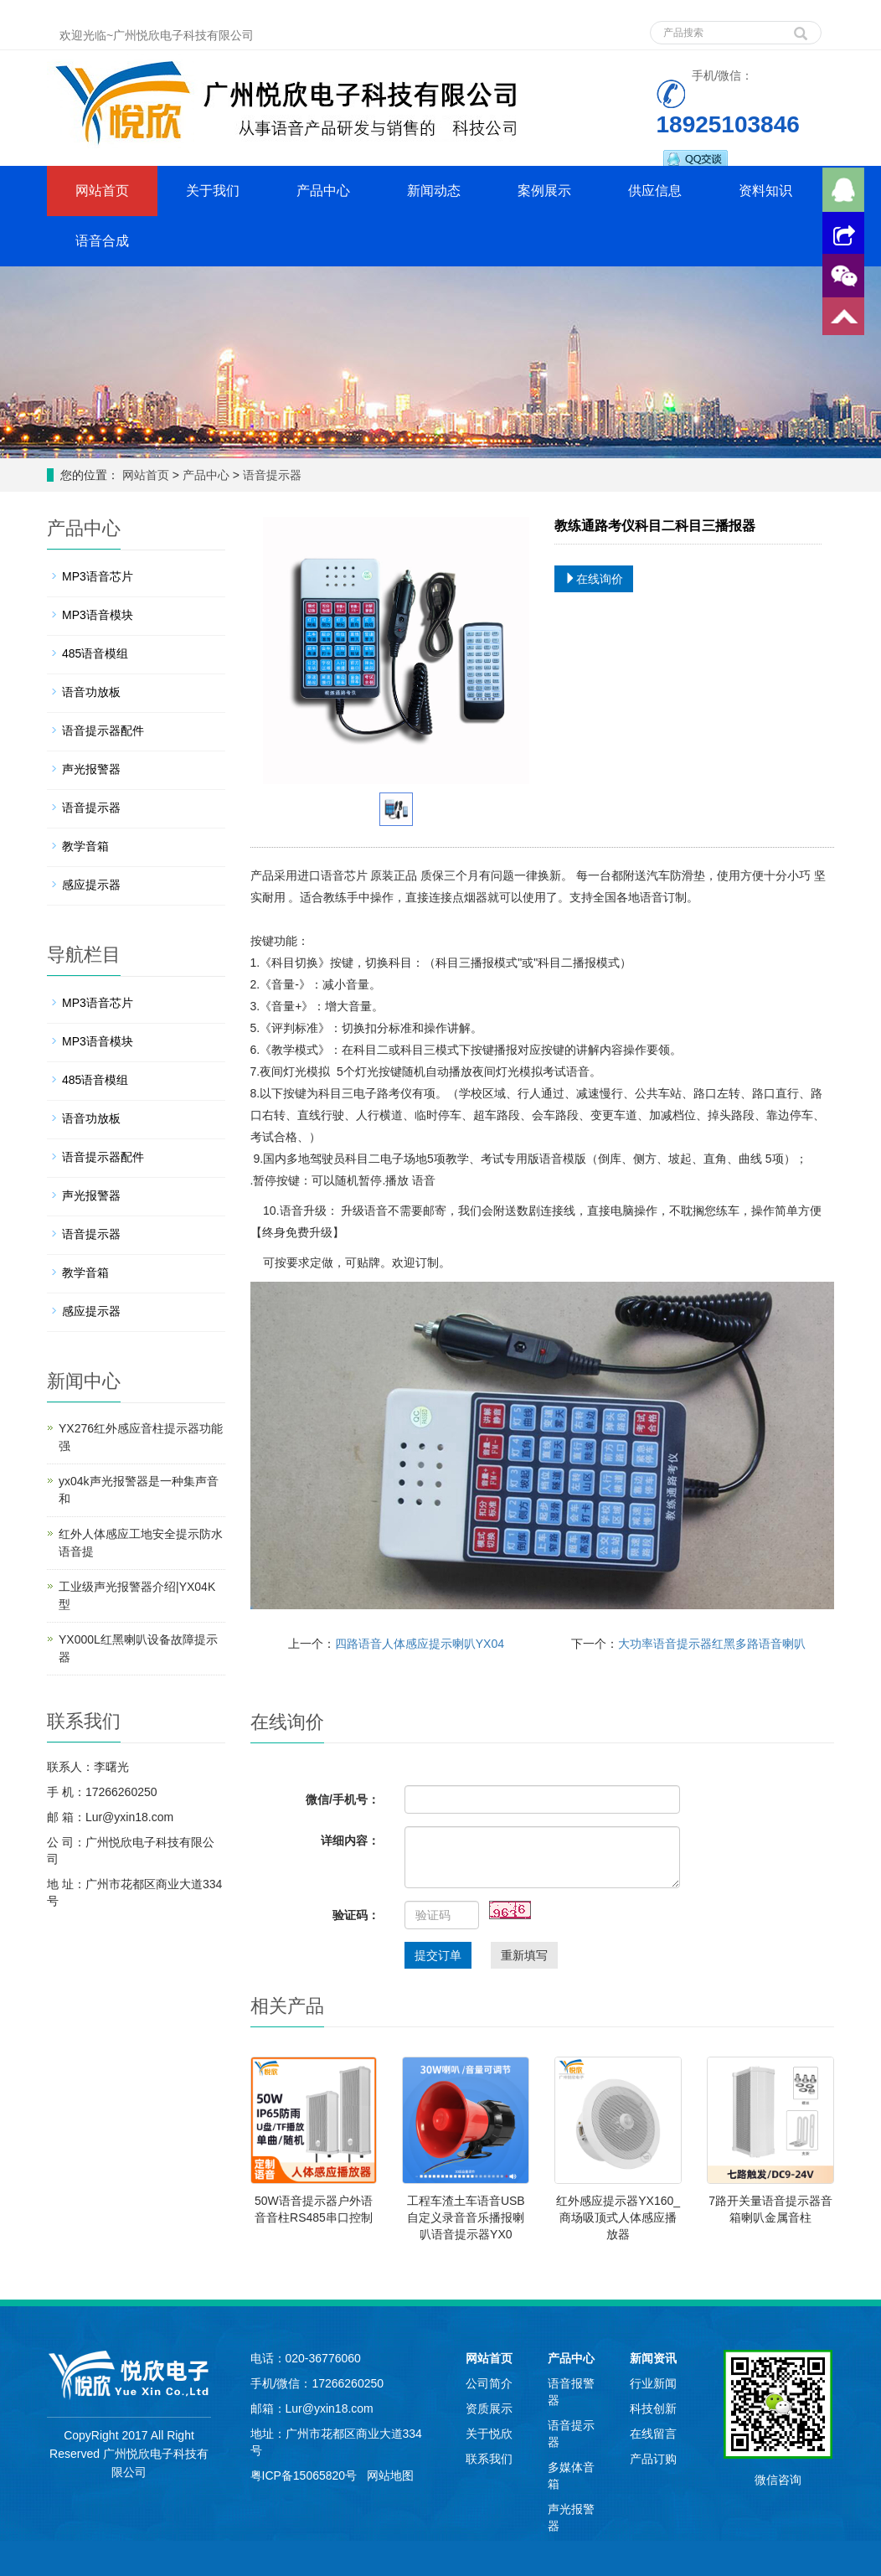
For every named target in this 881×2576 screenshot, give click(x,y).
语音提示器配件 (103, 730)
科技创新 (653, 2408)
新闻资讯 (653, 2358)
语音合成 (102, 241)
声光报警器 (91, 769)
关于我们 (213, 190)
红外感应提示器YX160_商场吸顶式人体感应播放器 (618, 2217)
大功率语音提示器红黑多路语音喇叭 (712, 1643)
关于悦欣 (489, 2433)
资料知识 (765, 190)
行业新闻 (653, 2383)
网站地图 (390, 2475)
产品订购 (653, 2458)
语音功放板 (91, 692)
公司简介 (489, 2383)
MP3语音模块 (97, 615)
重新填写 (524, 1955)
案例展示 (544, 190)
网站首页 (102, 190)
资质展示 (489, 2408)
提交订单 (438, 1955)
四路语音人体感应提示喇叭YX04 (419, 1643)
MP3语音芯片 (97, 576)
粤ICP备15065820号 (305, 2475)
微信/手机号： (342, 1799)
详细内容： (350, 1840)
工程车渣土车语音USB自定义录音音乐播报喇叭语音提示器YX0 (466, 2217)
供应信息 (655, 190)
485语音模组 (95, 653)
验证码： (355, 1915)
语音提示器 (270, 475)
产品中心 (323, 190)
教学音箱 (85, 846)
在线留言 (653, 2433)
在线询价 (593, 579)
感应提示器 (91, 884)
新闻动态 (434, 190)
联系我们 (489, 2458)
